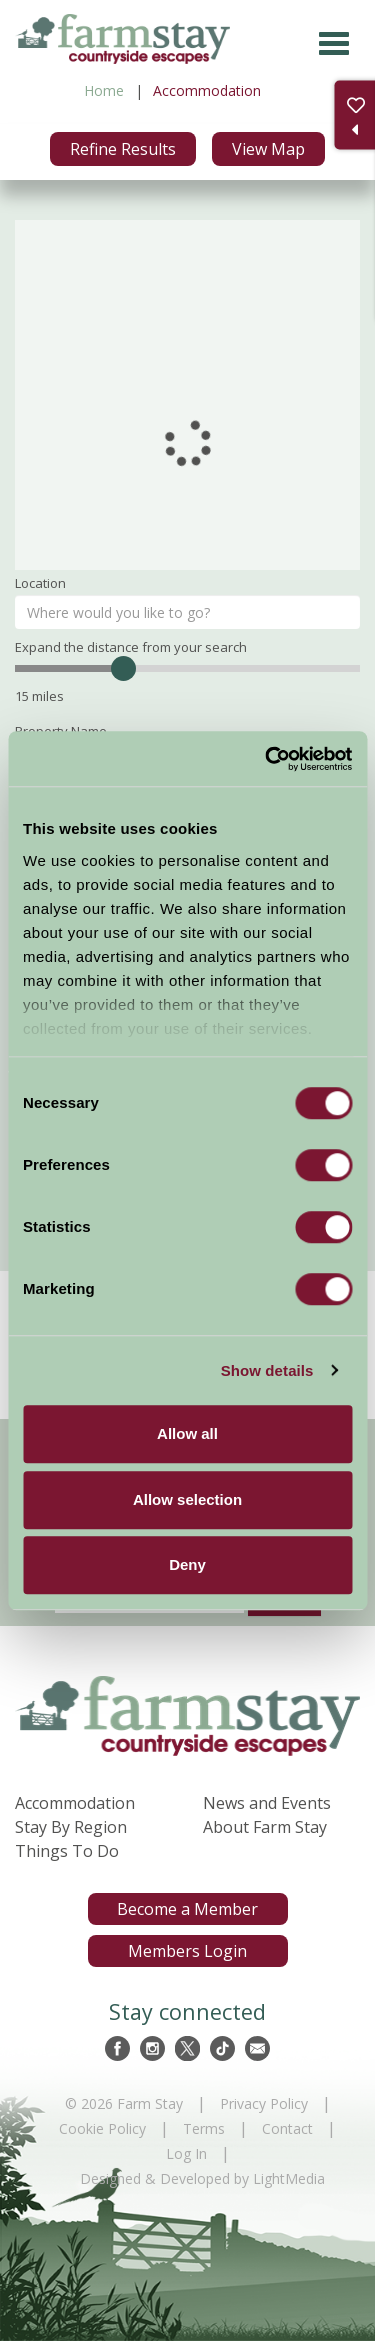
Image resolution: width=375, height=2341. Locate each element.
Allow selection (187, 1499)
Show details (267, 1370)
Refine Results (123, 149)
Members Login (187, 1951)
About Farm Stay (265, 1827)
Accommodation (75, 1803)
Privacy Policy (264, 2103)
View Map (268, 149)
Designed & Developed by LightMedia (202, 2178)
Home (104, 90)
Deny (187, 1564)
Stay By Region (71, 1827)
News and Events (267, 1803)
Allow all (187, 1433)
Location (40, 583)
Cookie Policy (102, 2128)
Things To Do (67, 1851)
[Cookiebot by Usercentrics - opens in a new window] (267, 759)
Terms (204, 2128)
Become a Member (187, 1909)
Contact (287, 2128)
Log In (186, 2153)
